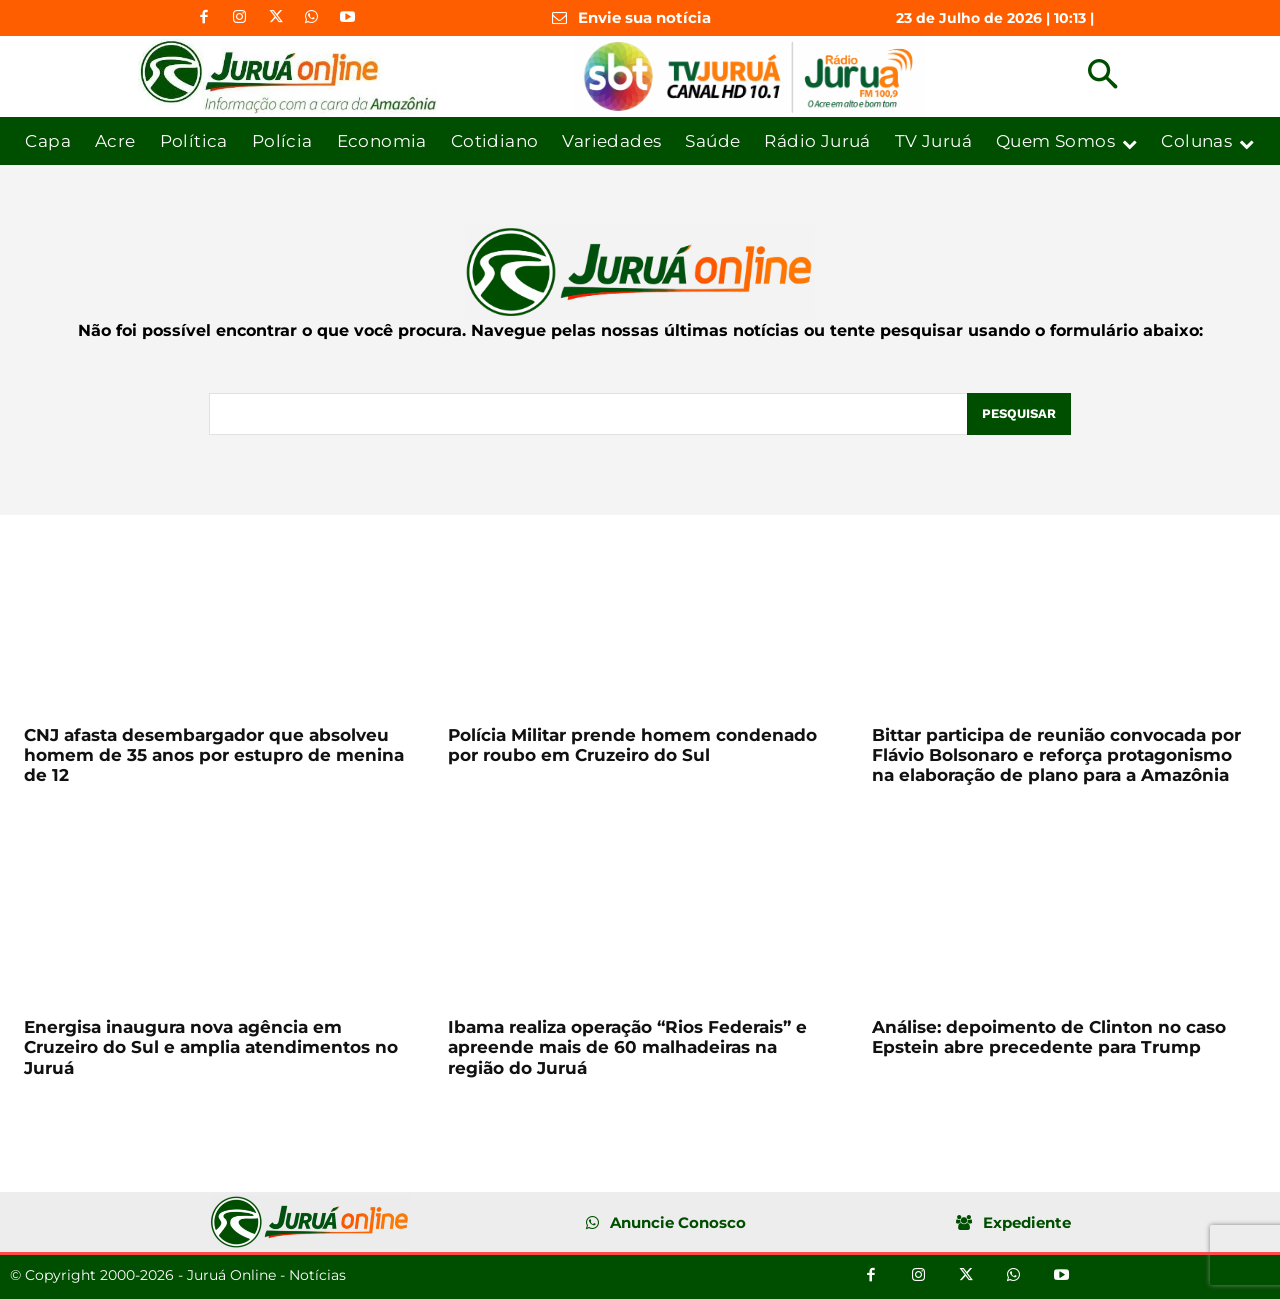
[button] (1102, 76)
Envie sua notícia (644, 17)
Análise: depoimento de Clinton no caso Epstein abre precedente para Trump (1049, 1037)
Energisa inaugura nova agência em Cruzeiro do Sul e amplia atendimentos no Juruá (211, 1047)
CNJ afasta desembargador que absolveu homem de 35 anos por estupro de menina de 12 (214, 755)
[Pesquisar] (1019, 414)
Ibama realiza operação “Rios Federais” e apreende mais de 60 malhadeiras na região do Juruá (627, 1047)
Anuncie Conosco (678, 1222)
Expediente (1027, 1222)
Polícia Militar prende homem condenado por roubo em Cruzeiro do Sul (632, 745)
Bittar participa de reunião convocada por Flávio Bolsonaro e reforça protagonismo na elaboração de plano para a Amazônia (1056, 755)
